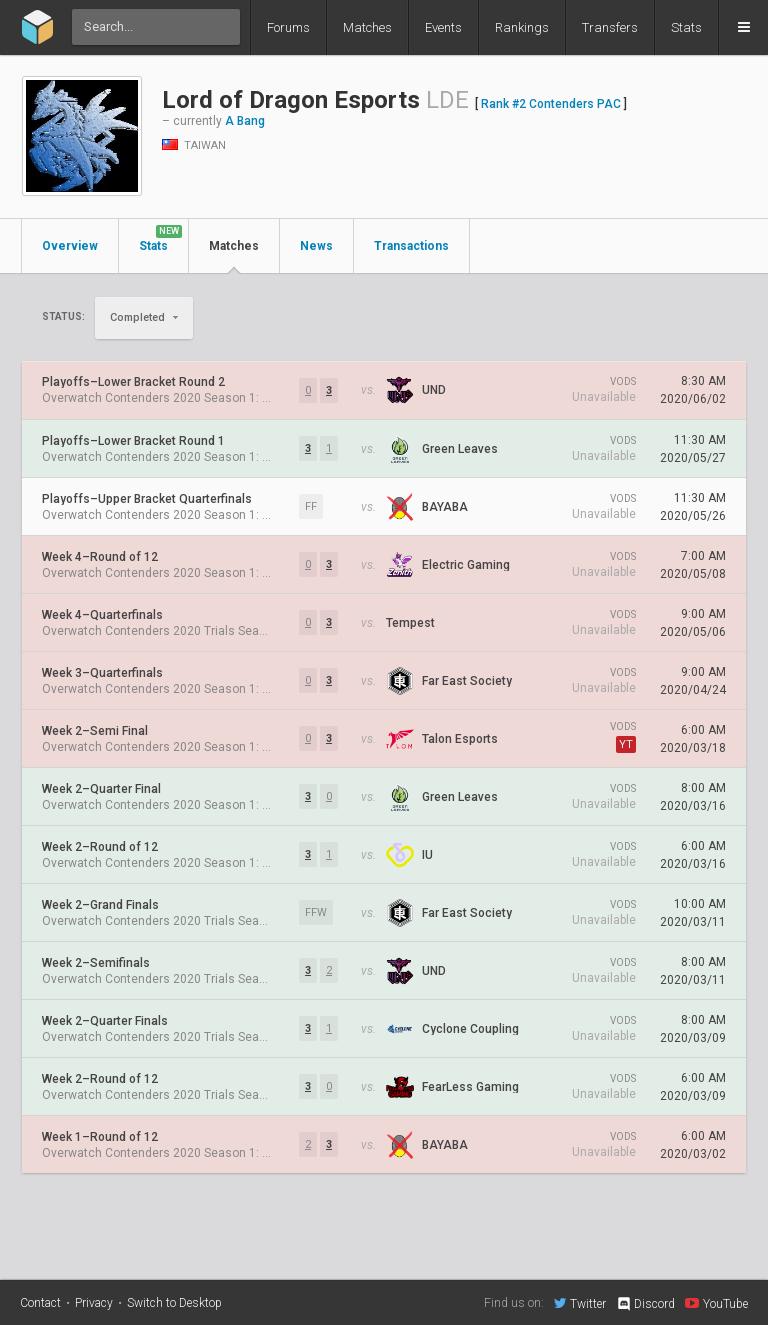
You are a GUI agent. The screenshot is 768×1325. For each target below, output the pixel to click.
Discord (645, 1304)
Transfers (610, 27)
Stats (686, 27)
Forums (288, 27)
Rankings (522, 27)
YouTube (716, 1303)
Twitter (580, 1303)
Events (443, 27)
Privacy (94, 1303)
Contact (40, 1303)
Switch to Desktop (174, 1303)
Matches (367, 27)
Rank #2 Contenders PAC (551, 104)
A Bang (245, 121)
